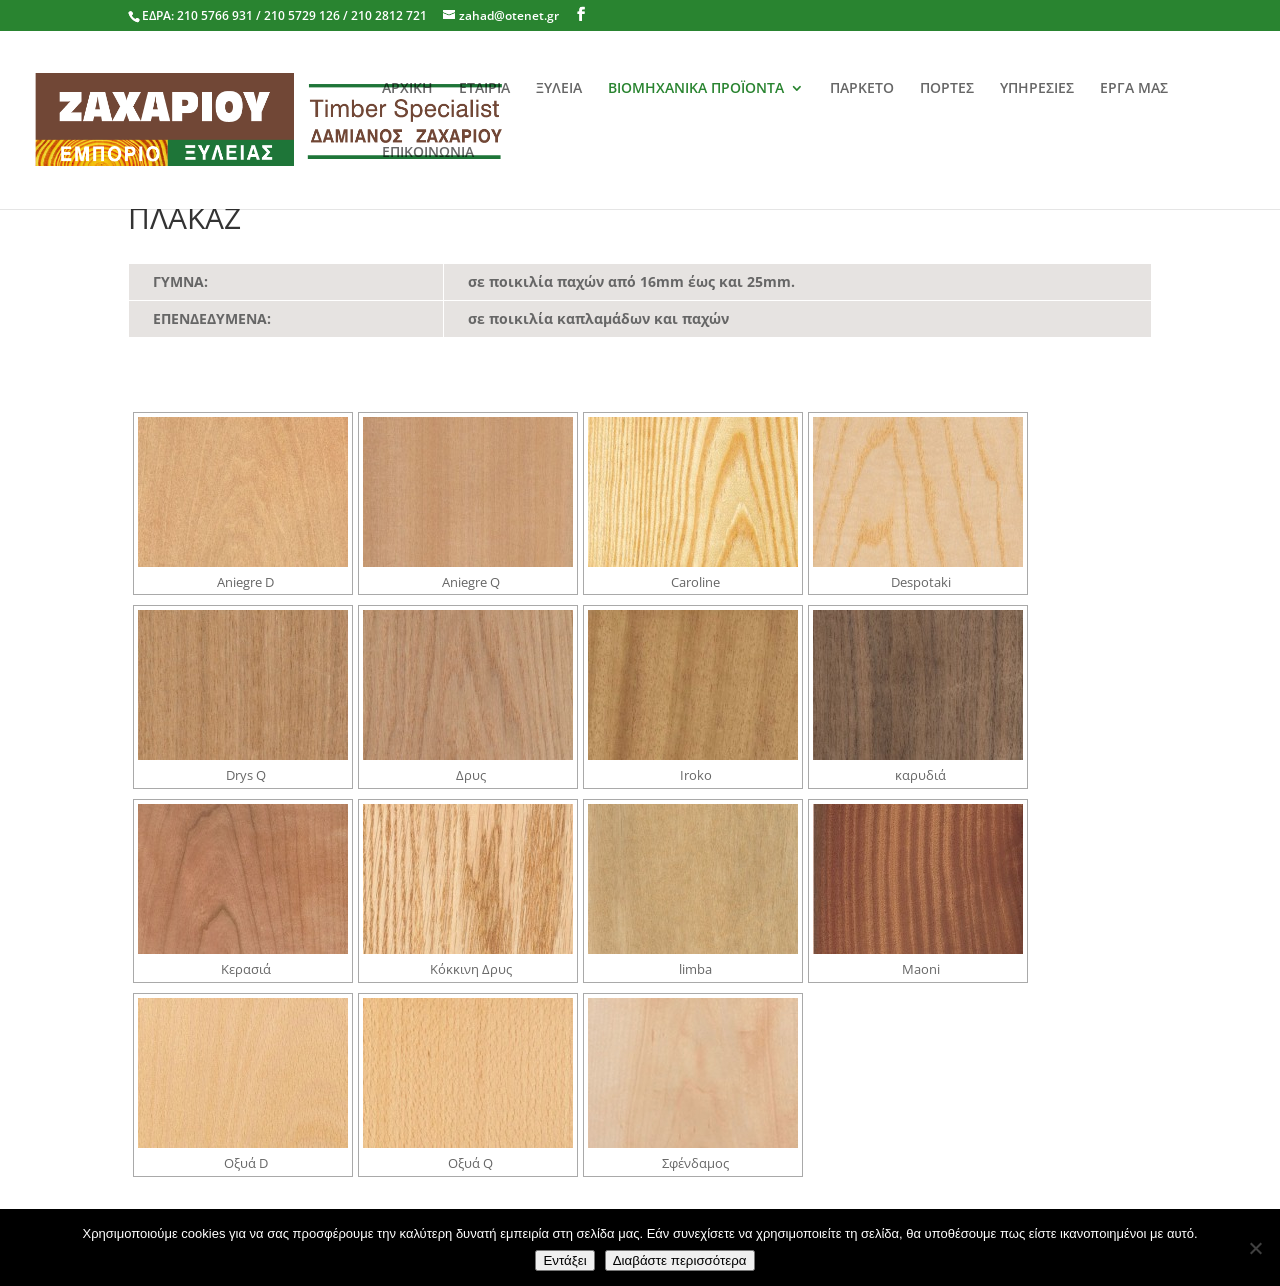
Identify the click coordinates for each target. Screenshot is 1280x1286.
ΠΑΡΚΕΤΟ (862, 89)
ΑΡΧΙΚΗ (407, 89)
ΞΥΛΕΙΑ (559, 89)
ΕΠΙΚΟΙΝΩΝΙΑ (428, 153)
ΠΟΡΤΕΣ (947, 89)
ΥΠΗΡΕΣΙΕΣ (1037, 89)
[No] (1255, 1248)
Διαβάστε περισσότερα (680, 1260)
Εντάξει (564, 1260)
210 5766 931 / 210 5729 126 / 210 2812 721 (302, 15)
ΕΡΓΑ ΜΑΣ (1134, 89)
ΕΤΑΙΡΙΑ (484, 89)
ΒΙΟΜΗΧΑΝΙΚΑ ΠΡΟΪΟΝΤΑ (696, 89)
